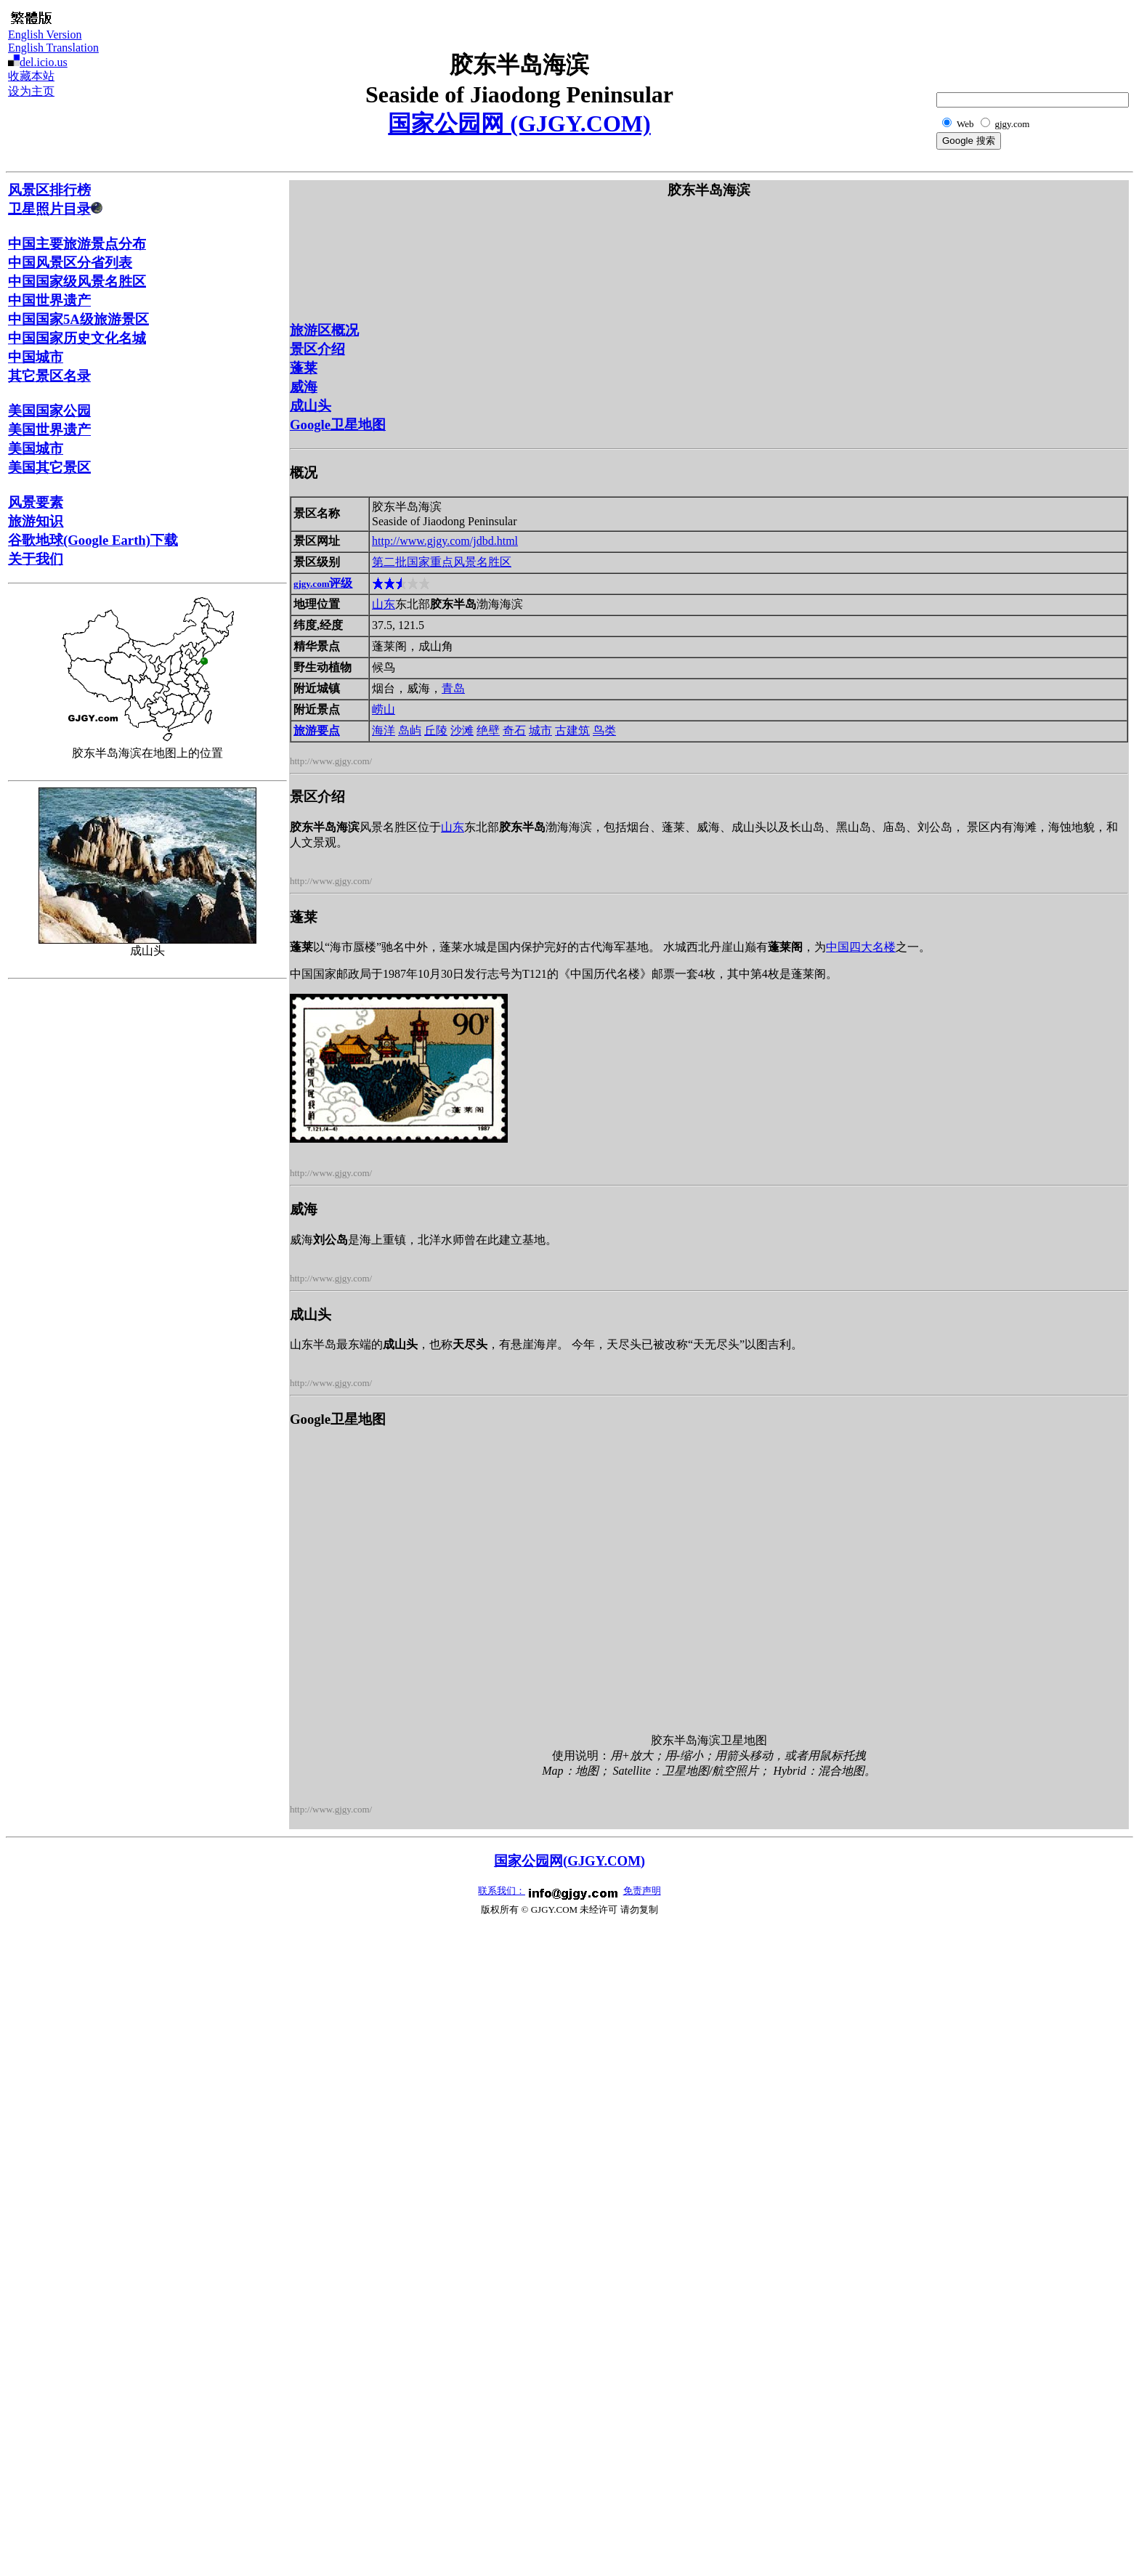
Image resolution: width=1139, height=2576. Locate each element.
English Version (44, 34)
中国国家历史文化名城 (77, 338)
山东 (383, 604)
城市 (540, 730)
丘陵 (435, 730)
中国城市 (35, 357)
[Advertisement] (1058, 40)
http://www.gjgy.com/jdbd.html (445, 541)
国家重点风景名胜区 (459, 562)
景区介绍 (317, 349)
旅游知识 (35, 521)
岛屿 (409, 730)
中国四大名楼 (861, 947)
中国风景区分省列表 (70, 262)
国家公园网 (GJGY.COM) (519, 123)
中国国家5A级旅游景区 (78, 319)
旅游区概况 (324, 330)
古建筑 (572, 730)
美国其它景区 (49, 467)
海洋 (383, 730)
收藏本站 (31, 76)
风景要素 (35, 502)
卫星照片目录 (55, 208)
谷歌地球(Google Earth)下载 (93, 540)
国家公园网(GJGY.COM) (569, 1860)
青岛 (453, 688)
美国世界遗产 (49, 429)
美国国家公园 (49, 410)
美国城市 (35, 448)
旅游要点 (316, 730)
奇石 (514, 730)
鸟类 (604, 730)
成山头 (310, 405)
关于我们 (35, 559)
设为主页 (31, 91)
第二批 (389, 562)
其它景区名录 (49, 376)
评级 (322, 583)
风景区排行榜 (49, 190)
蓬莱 (303, 368)
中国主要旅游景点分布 (77, 243)
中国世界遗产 (49, 300)
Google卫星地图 (338, 424)
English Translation (53, 47)
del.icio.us (44, 62)
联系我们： (501, 1890)
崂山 (383, 709)
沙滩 (462, 730)
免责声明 (642, 1890)
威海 (303, 386)
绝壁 (488, 730)
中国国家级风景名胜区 (77, 281)
